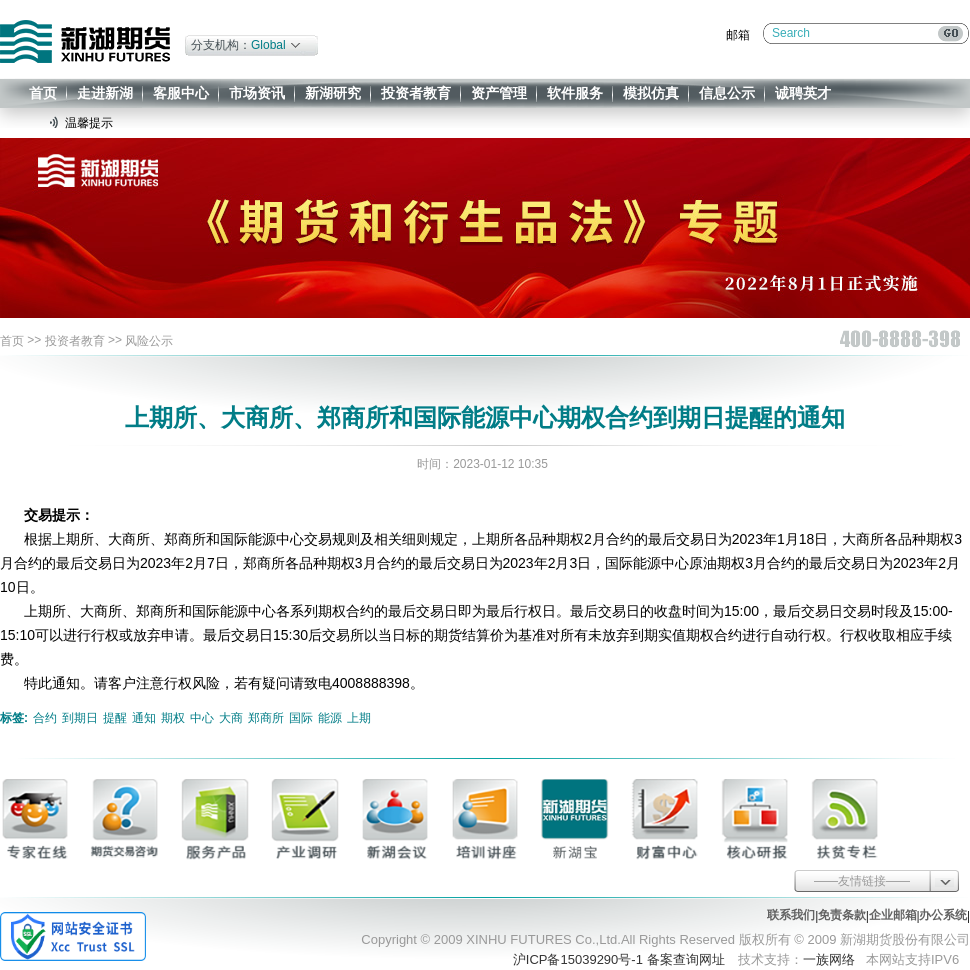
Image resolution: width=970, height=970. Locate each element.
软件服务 (575, 93)
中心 (202, 718)
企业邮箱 (893, 915)
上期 (359, 718)
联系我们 (791, 915)
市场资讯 (257, 93)
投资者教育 (416, 93)
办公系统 (943, 915)
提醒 (115, 718)
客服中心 (181, 93)
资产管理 (499, 93)
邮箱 (738, 35)
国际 (301, 718)
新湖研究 (333, 93)
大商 (231, 718)
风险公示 (149, 341)
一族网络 (829, 959)
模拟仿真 (651, 93)
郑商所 (266, 718)
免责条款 (842, 915)
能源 (330, 718)
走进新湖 (105, 93)
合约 (45, 718)
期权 (173, 718)
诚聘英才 (803, 93)
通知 (144, 718)
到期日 (80, 718)
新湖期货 (85, 41)
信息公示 (727, 93)
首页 (43, 93)
